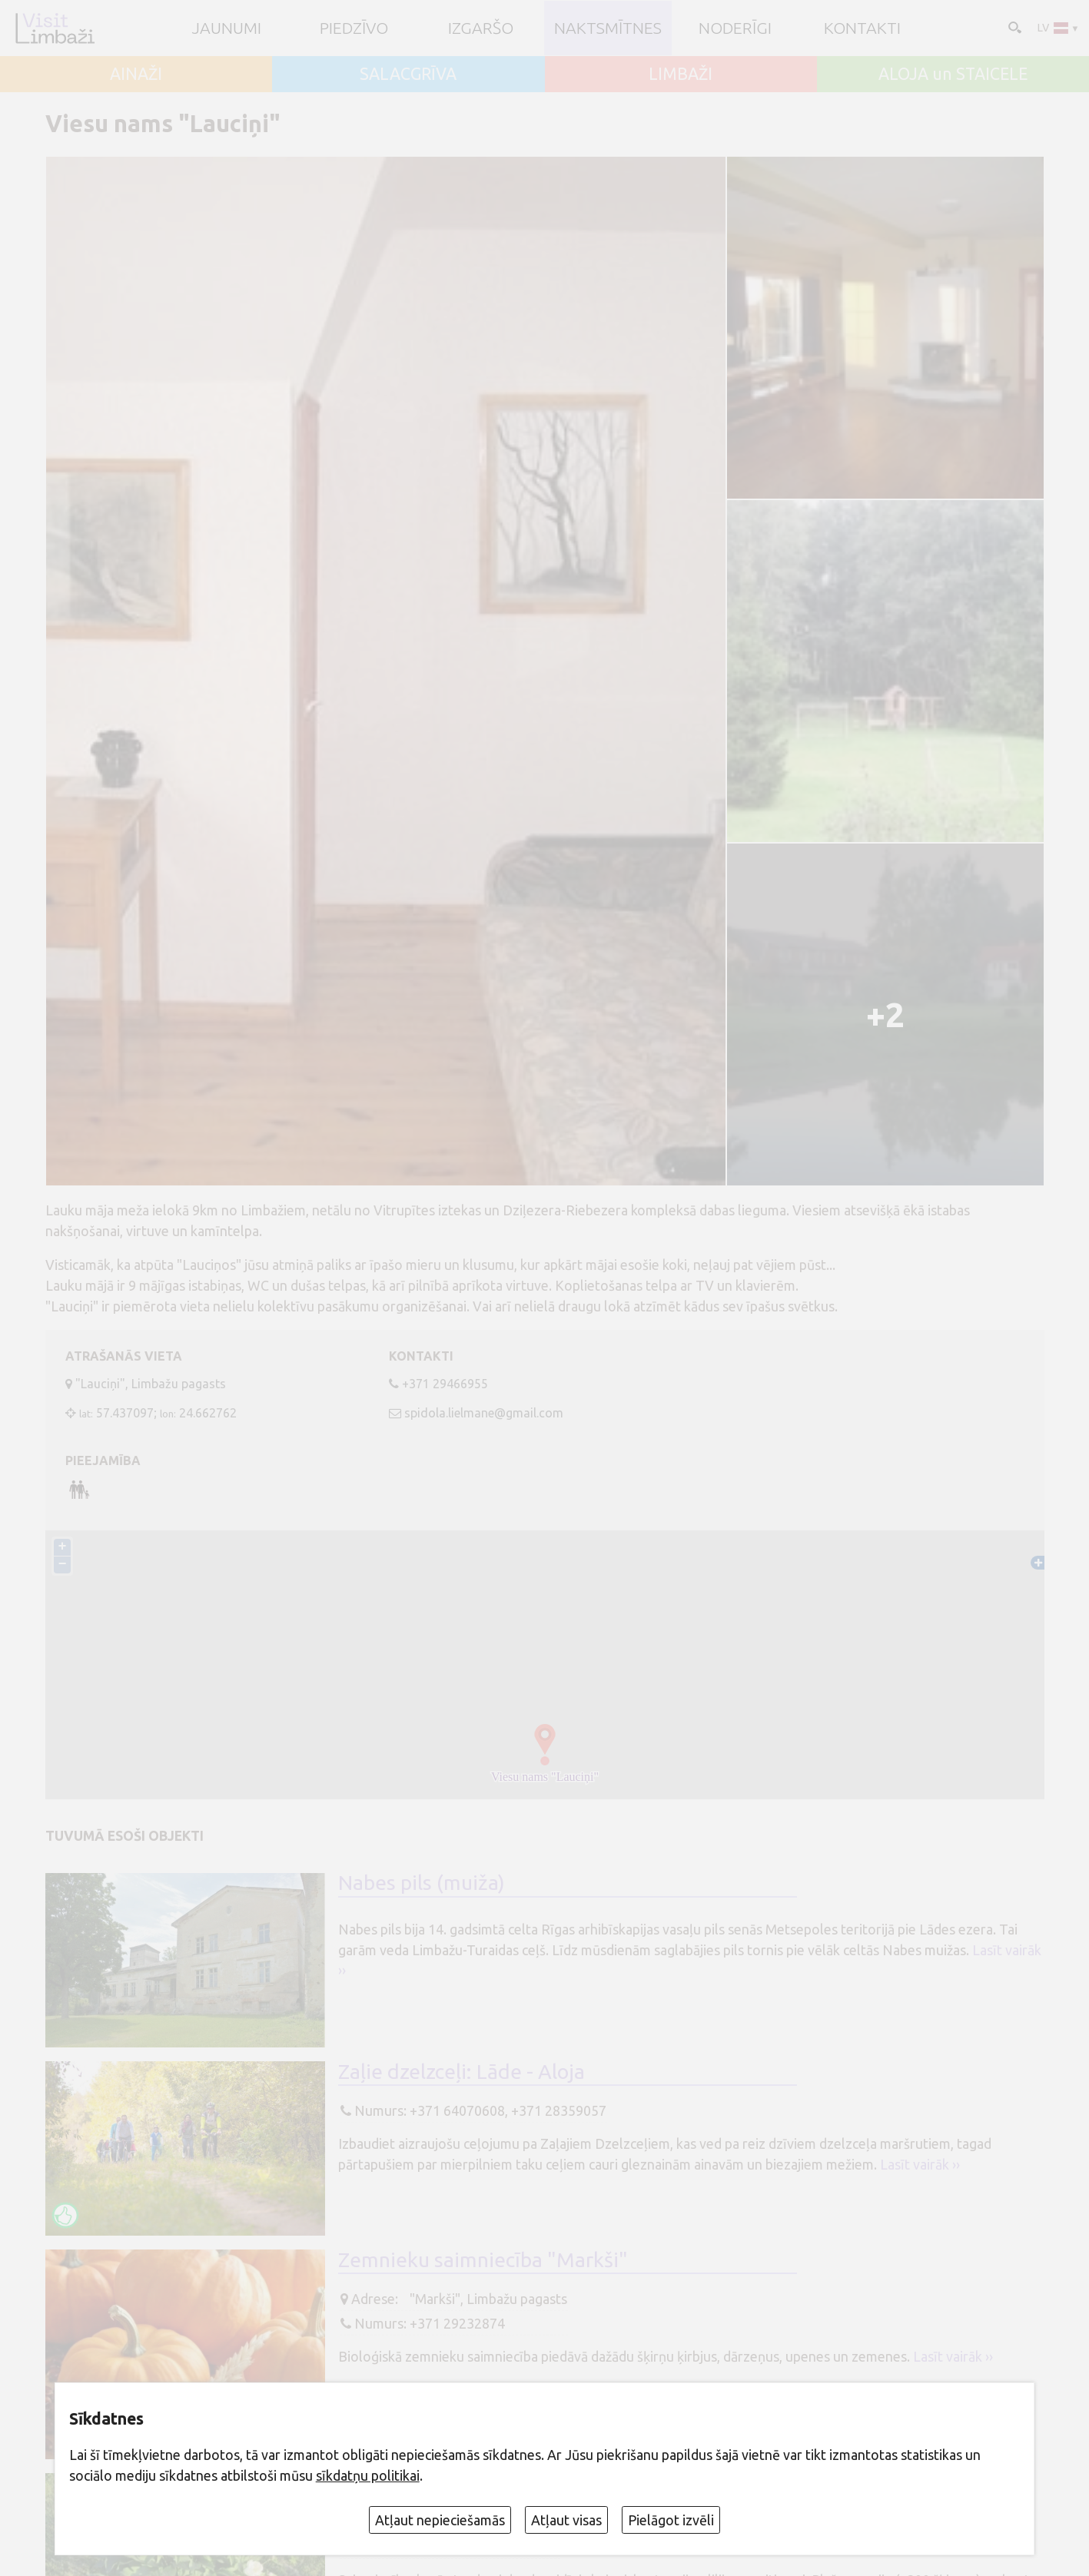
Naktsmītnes (608, 28)
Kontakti (862, 28)
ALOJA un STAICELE (953, 74)
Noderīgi (735, 28)
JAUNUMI (226, 28)
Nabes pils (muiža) (421, 1882)
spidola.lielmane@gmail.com (483, 1413)
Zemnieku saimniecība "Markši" (483, 2259)
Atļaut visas (566, 2520)
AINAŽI (136, 74)
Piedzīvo (354, 28)
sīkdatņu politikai (368, 2475)
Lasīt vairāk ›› (920, 2164)
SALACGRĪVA (408, 74)
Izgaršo (480, 28)
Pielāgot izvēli (671, 2520)
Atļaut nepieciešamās (440, 2520)
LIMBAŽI (680, 74)
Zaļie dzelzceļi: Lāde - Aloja (461, 2071)
